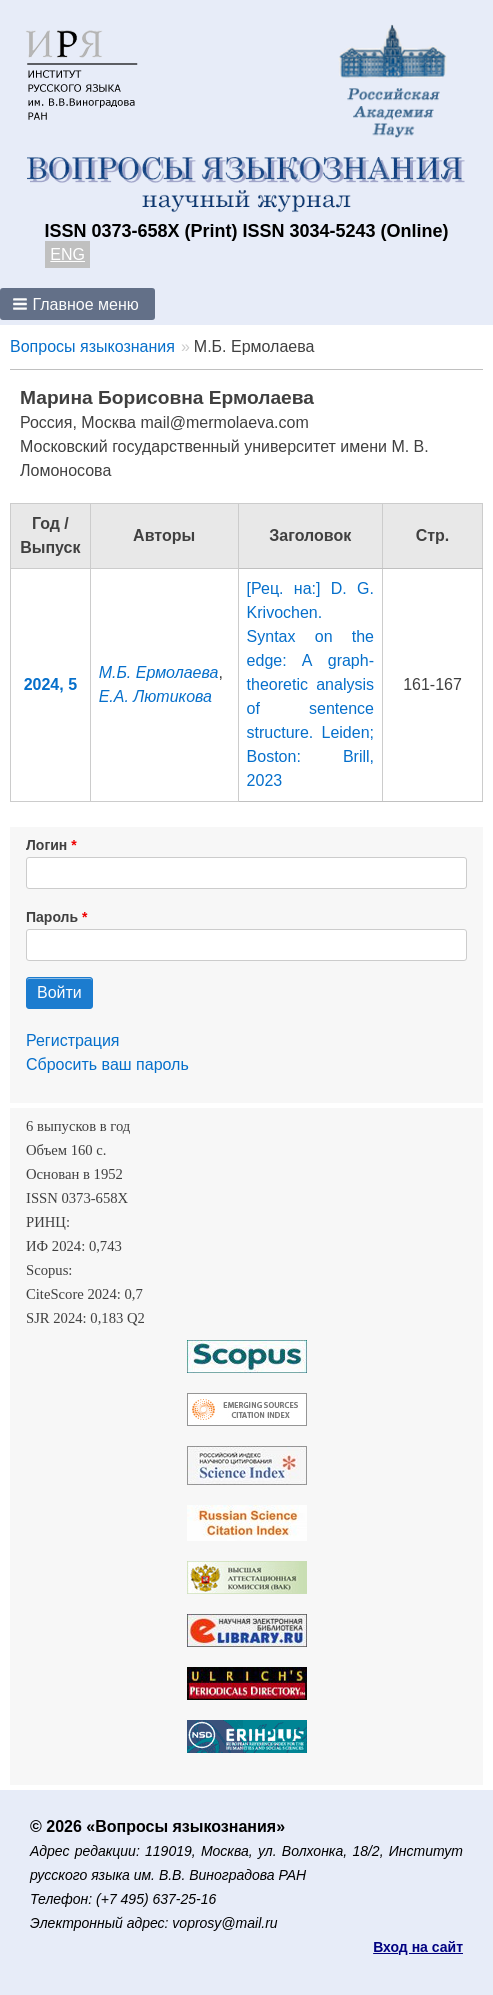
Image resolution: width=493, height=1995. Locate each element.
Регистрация (73, 1040)
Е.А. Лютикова (155, 696)
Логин (46, 845)
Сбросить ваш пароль (107, 1064)
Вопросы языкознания (92, 346)
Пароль (52, 917)
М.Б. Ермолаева (159, 672)
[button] (77, 304)
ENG (67, 254)
